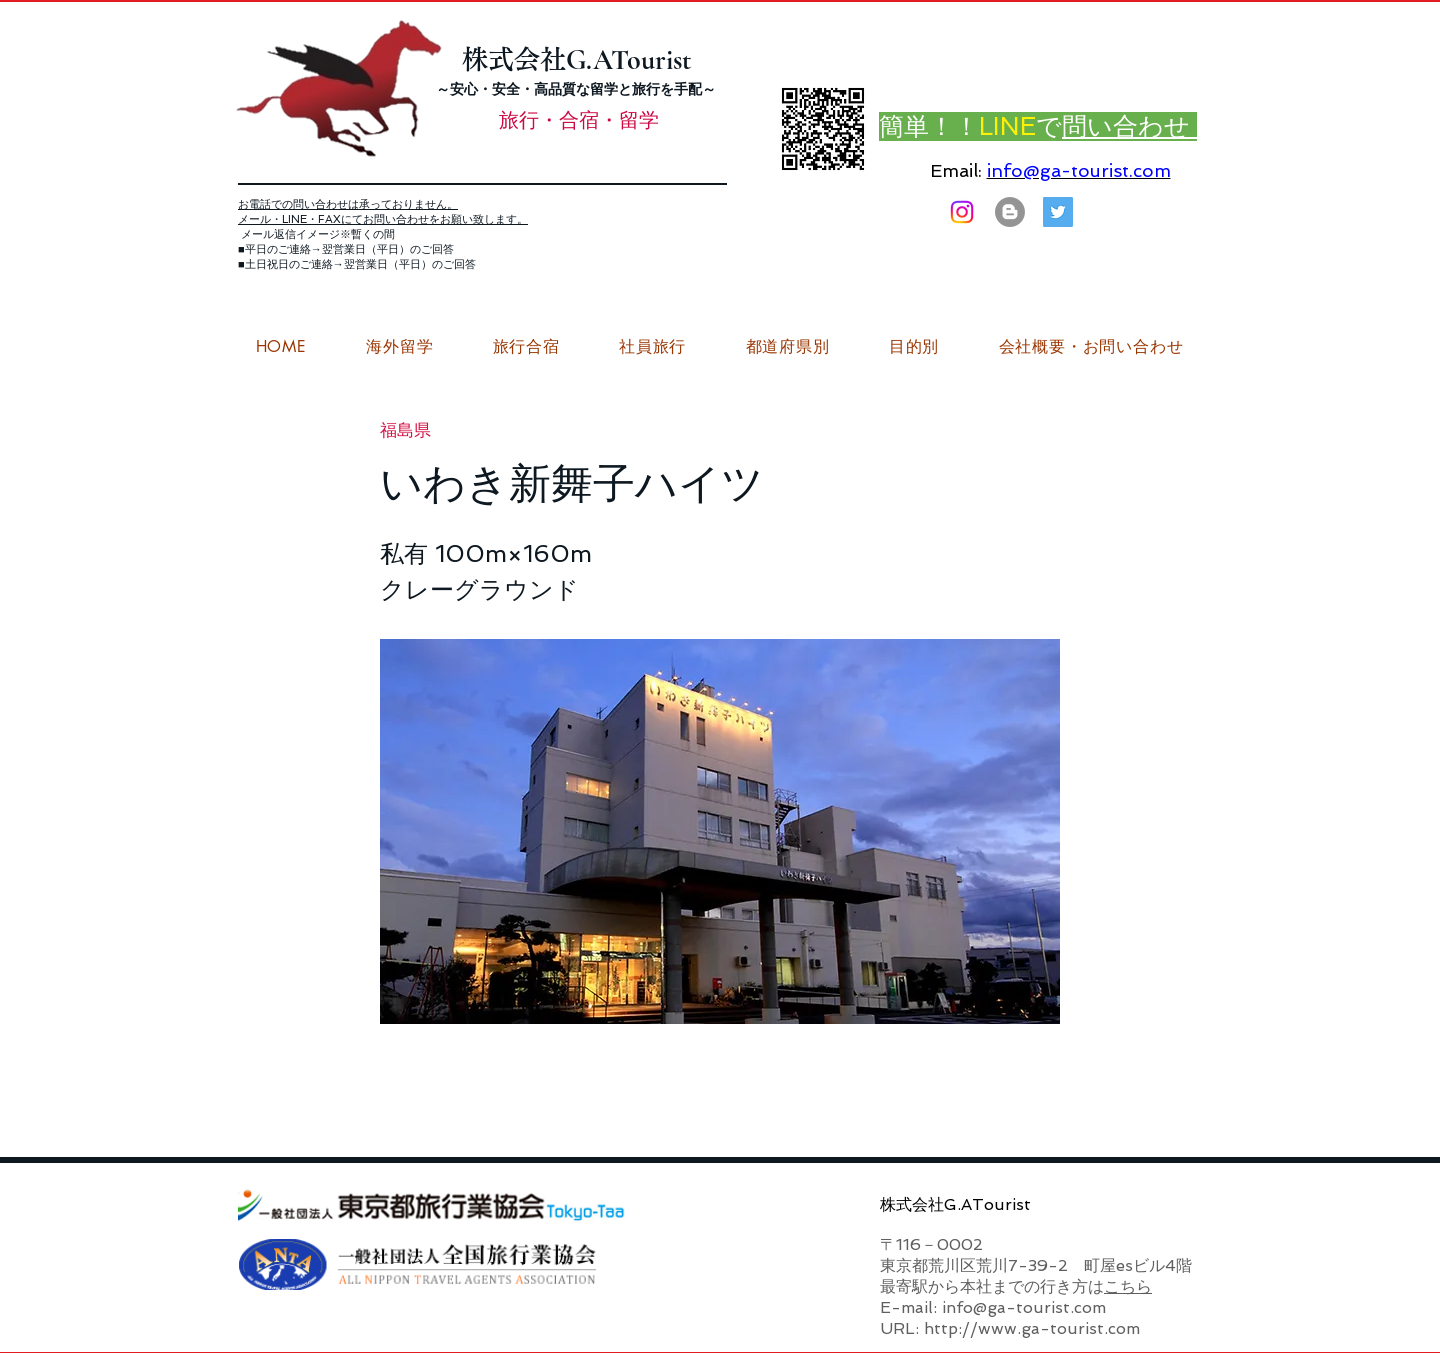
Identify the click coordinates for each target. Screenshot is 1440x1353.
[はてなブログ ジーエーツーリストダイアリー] (1010, 212)
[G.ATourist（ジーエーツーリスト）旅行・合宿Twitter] (1058, 212)
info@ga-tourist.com (1079, 170)
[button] (1091, 347)
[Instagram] (962, 212)
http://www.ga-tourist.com (1032, 1328)
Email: (956, 170)
